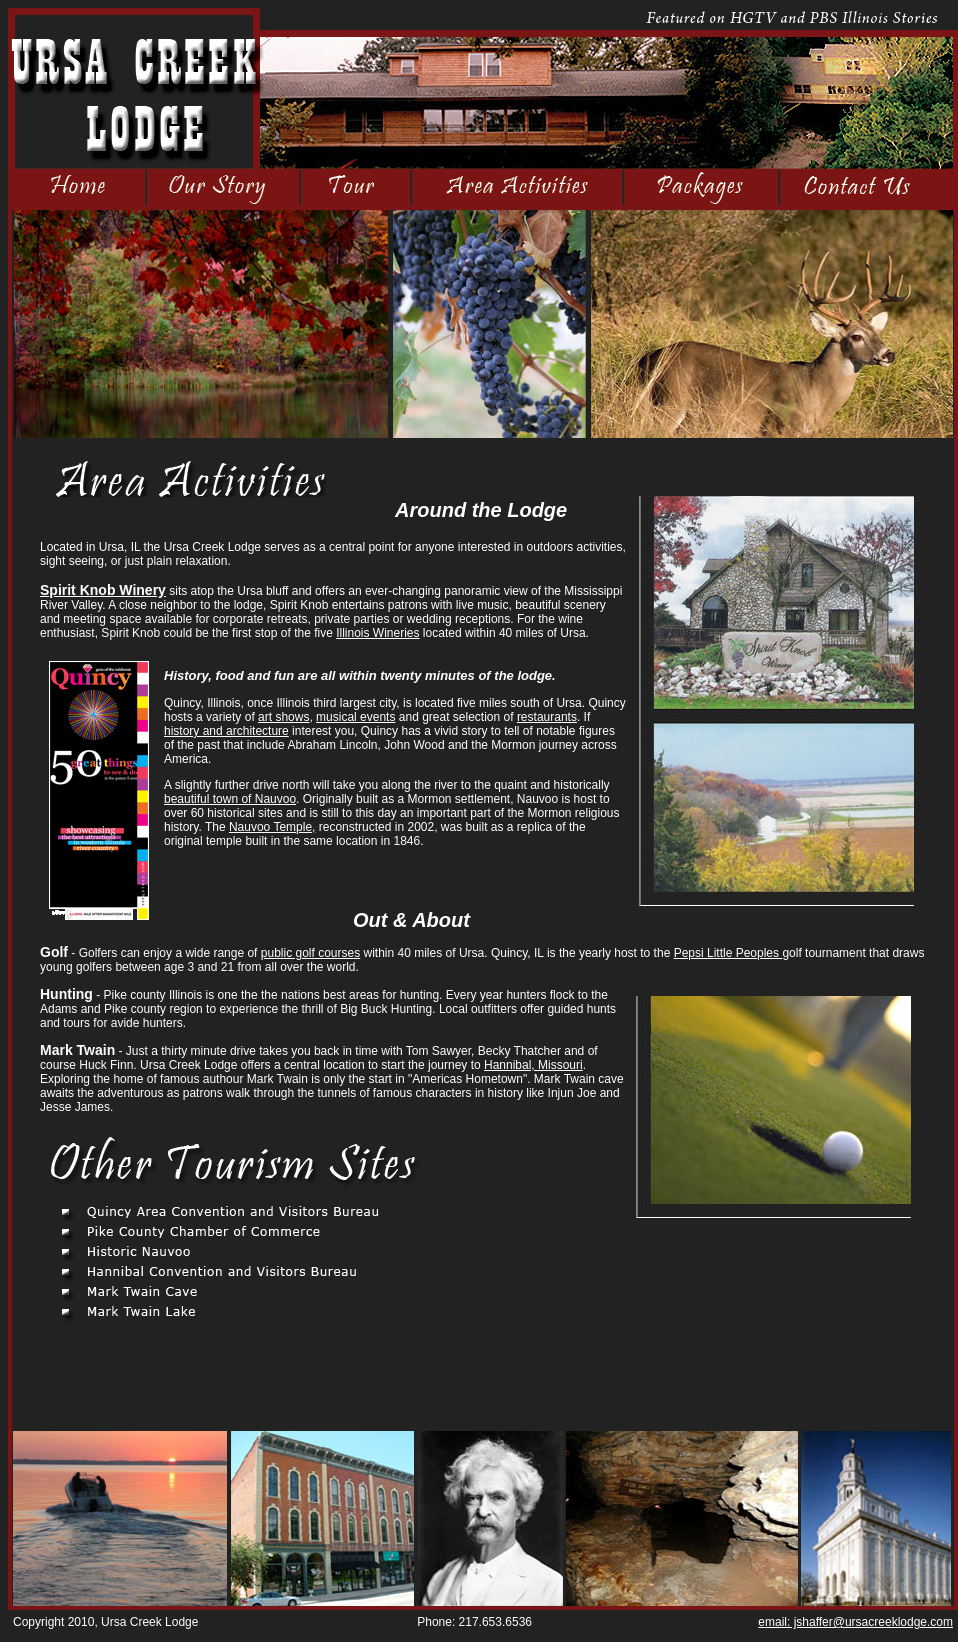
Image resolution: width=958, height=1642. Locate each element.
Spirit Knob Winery (103, 590)
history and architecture (226, 731)
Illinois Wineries (377, 633)
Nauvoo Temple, (272, 827)
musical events (355, 717)
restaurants (547, 717)
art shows (283, 717)
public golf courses (310, 953)
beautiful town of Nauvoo (230, 799)
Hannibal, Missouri (533, 1065)
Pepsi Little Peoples (728, 953)
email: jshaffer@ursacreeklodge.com (855, 1622)
